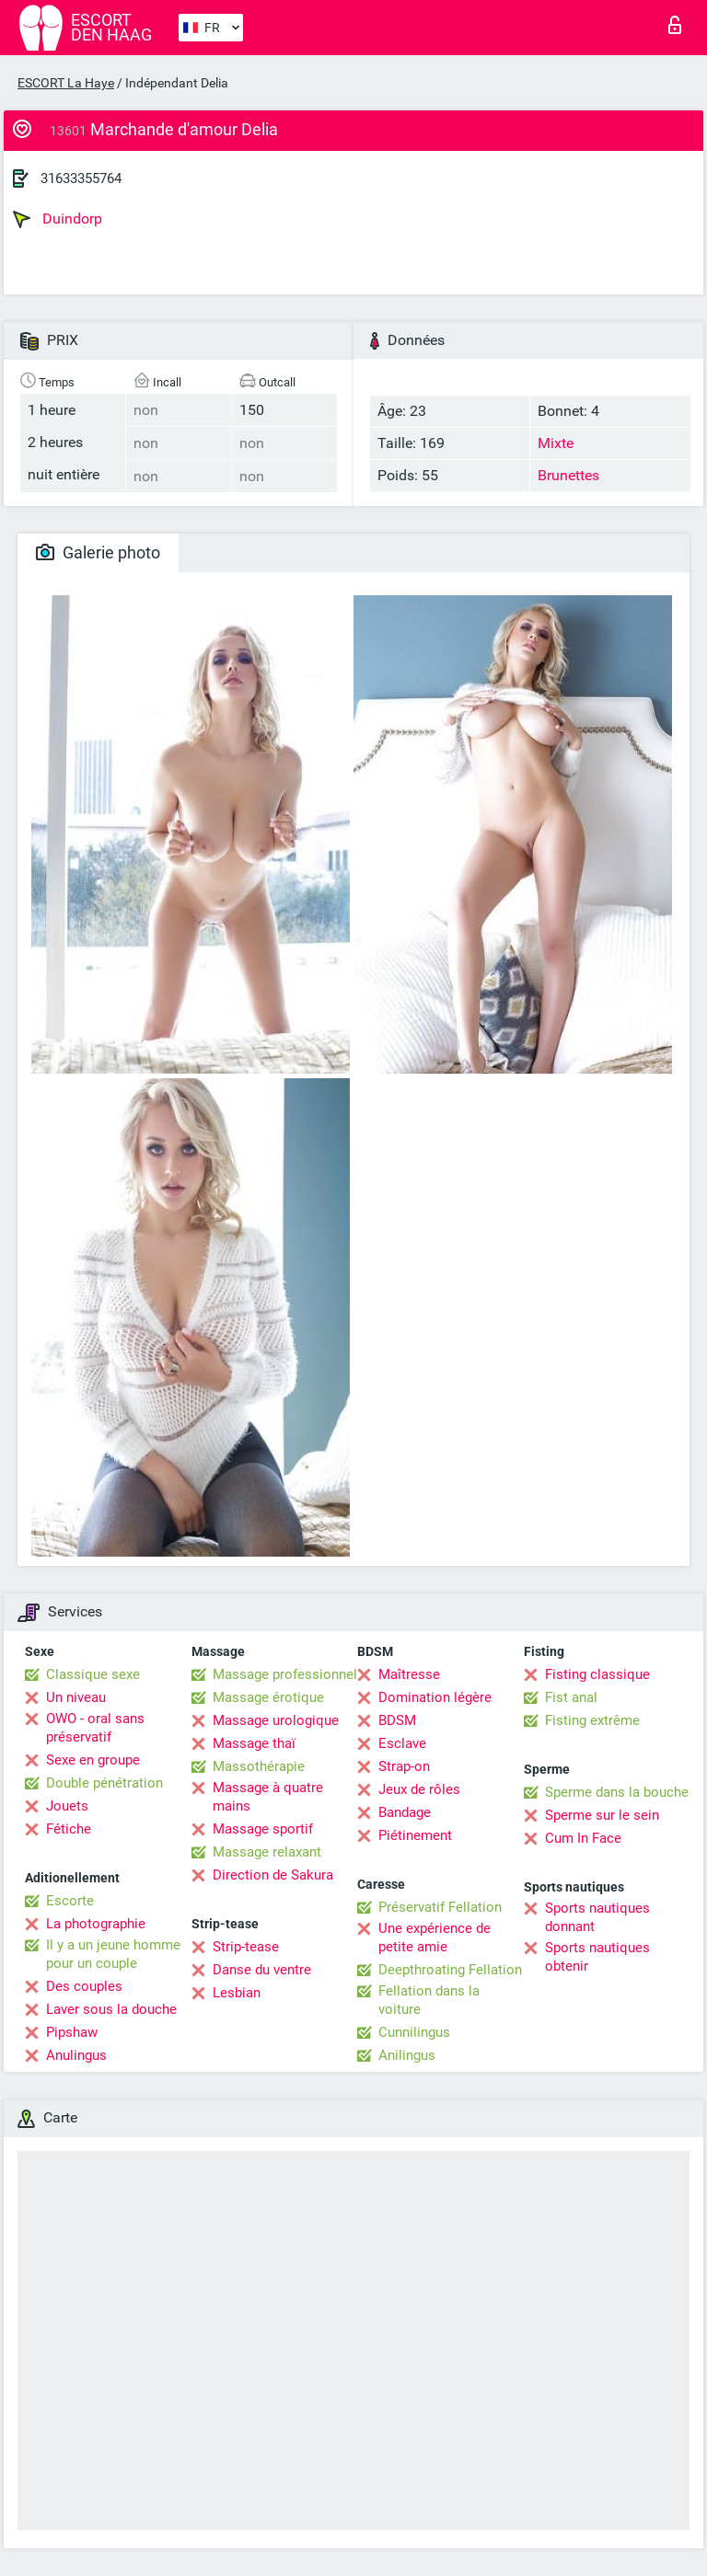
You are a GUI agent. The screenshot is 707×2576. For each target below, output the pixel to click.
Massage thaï (254, 1743)
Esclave (402, 1743)
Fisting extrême (592, 1720)
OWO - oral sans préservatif (95, 1727)
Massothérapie (259, 1766)
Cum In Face (583, 1838)
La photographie (95, 1923)
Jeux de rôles (419, 1789)
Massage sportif (263, 1829)
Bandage (404, 1812)
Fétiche (68, 1829)
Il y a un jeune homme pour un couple (113, 1954)
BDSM (397, 1720)
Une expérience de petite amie (434, 1937)
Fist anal (571, 1697)
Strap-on (404, 1766)
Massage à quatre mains (268, 1796)
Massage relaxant (267, 1852)
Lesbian (237, 1992)
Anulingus (76, 2055)
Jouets (67, 1806)
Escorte (70, 1900)
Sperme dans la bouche (617, 1792)
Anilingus (406, 2055)
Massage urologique (276, 1720)
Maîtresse (409, 1674)
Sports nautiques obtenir (597, 1956)
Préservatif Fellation (440, 1907)
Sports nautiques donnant (597, 1917)
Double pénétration (104, 1783)
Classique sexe (93, 1674)
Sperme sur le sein (602, 1815)
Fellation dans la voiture (429, 2000)
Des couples (84, 1986)
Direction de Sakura (273, 1875)
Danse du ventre (262, 1969)
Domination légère (435, 1697)
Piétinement (415, 1835)
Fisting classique (597, 1674)
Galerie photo (98, 552)
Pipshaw (72, 2032)
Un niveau (76, 1697)
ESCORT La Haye (65, 82)
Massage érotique (268, 1697)
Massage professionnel (285, 1674)
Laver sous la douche (111, 2009)
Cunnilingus (414, 2032)
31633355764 (81, 178)
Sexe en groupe (93, 1760)
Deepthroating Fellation (450, 1969)
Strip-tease (246, 1946)
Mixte (556, 443)
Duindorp (57, 219)
